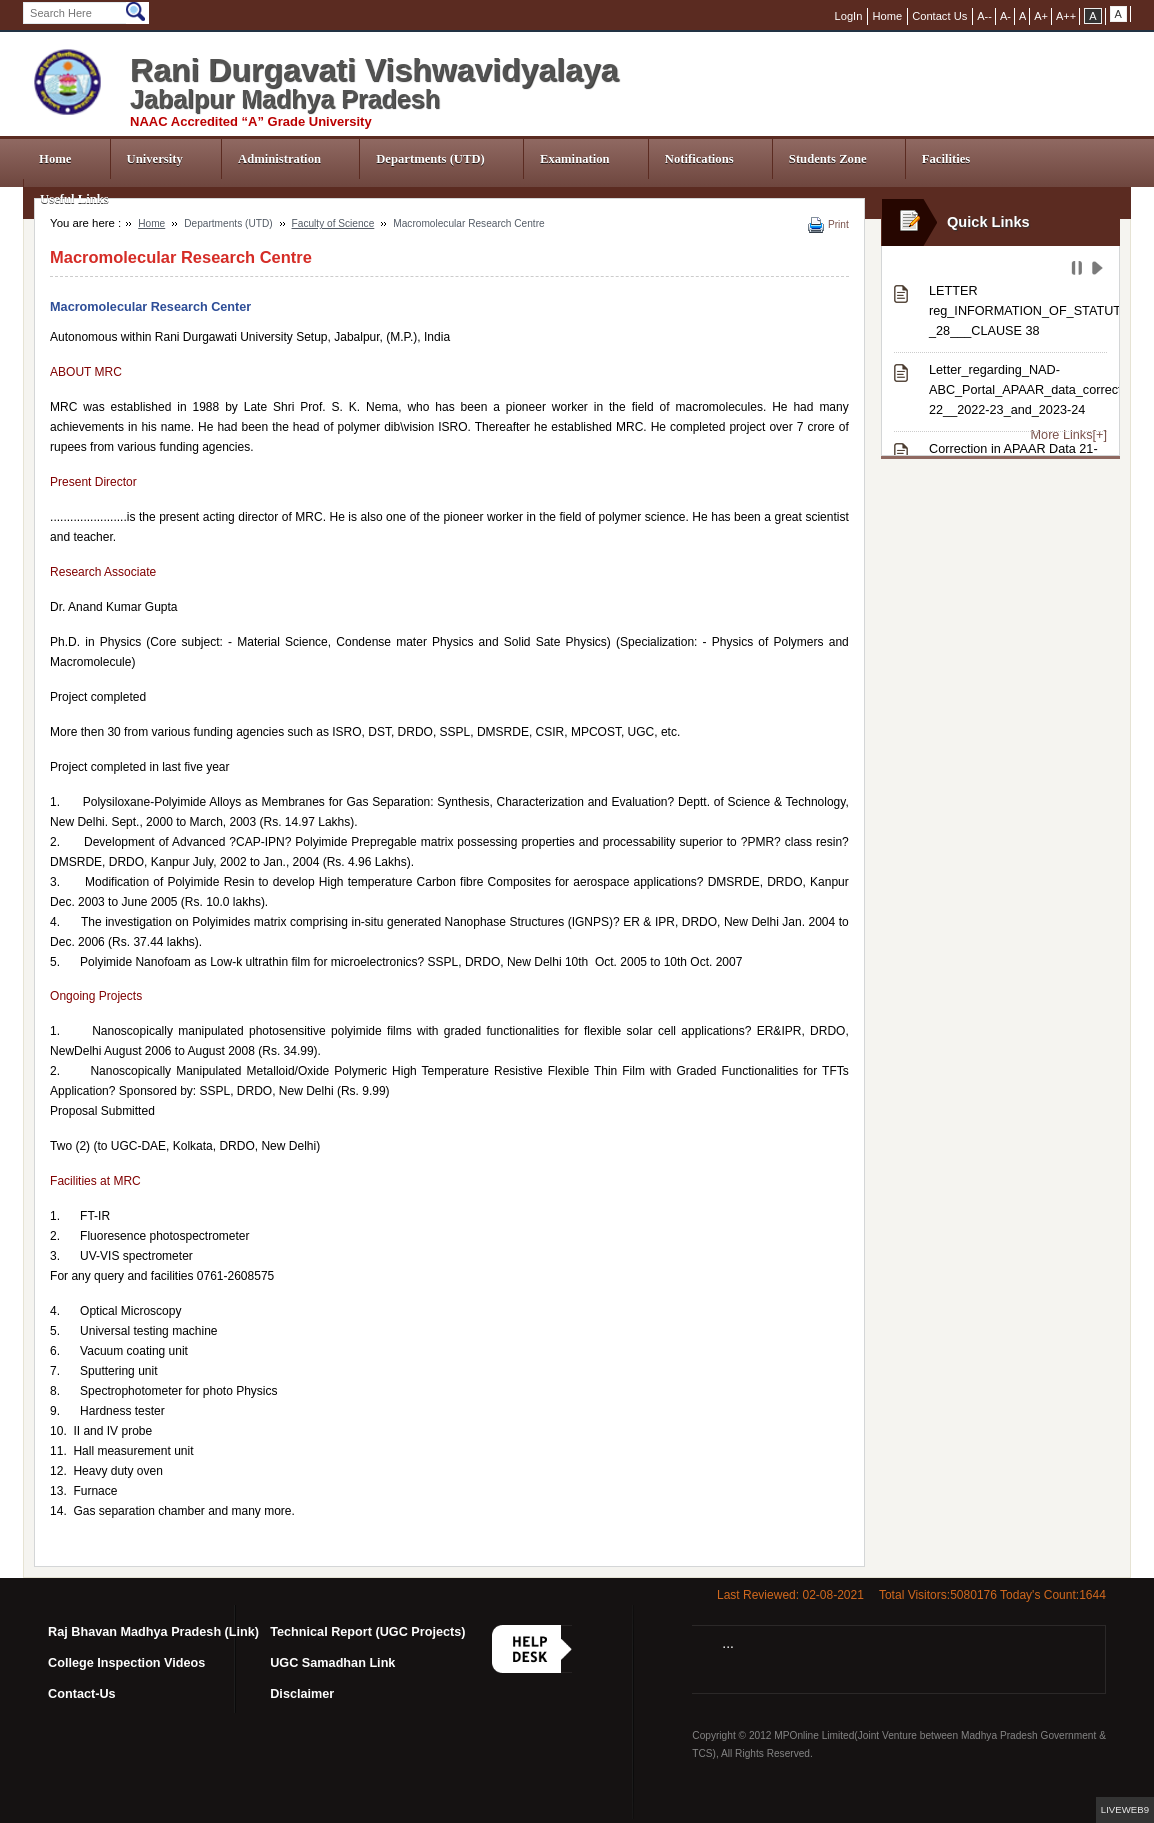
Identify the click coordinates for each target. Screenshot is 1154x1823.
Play (1099, 271)
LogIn (849, 16)
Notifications (699, 159)
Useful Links (74, 199)
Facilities (946, 159)
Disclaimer (302, 1694)
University (155, 159)
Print (838, 224)
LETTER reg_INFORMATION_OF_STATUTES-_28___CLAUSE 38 (1018, 311)
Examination (575, 159)
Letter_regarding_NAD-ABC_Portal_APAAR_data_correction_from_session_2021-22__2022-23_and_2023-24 (1018, 390)
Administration (279, 159)
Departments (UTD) (430, 159)
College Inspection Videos (126, 1663)
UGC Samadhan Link (332, 1663)
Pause (1078, 271)
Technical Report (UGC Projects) (367, 1632)
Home (55, 159)
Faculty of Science (333, 223)
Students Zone (828, 159)
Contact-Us (82, 1694)
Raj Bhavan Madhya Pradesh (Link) (153, 1632)
